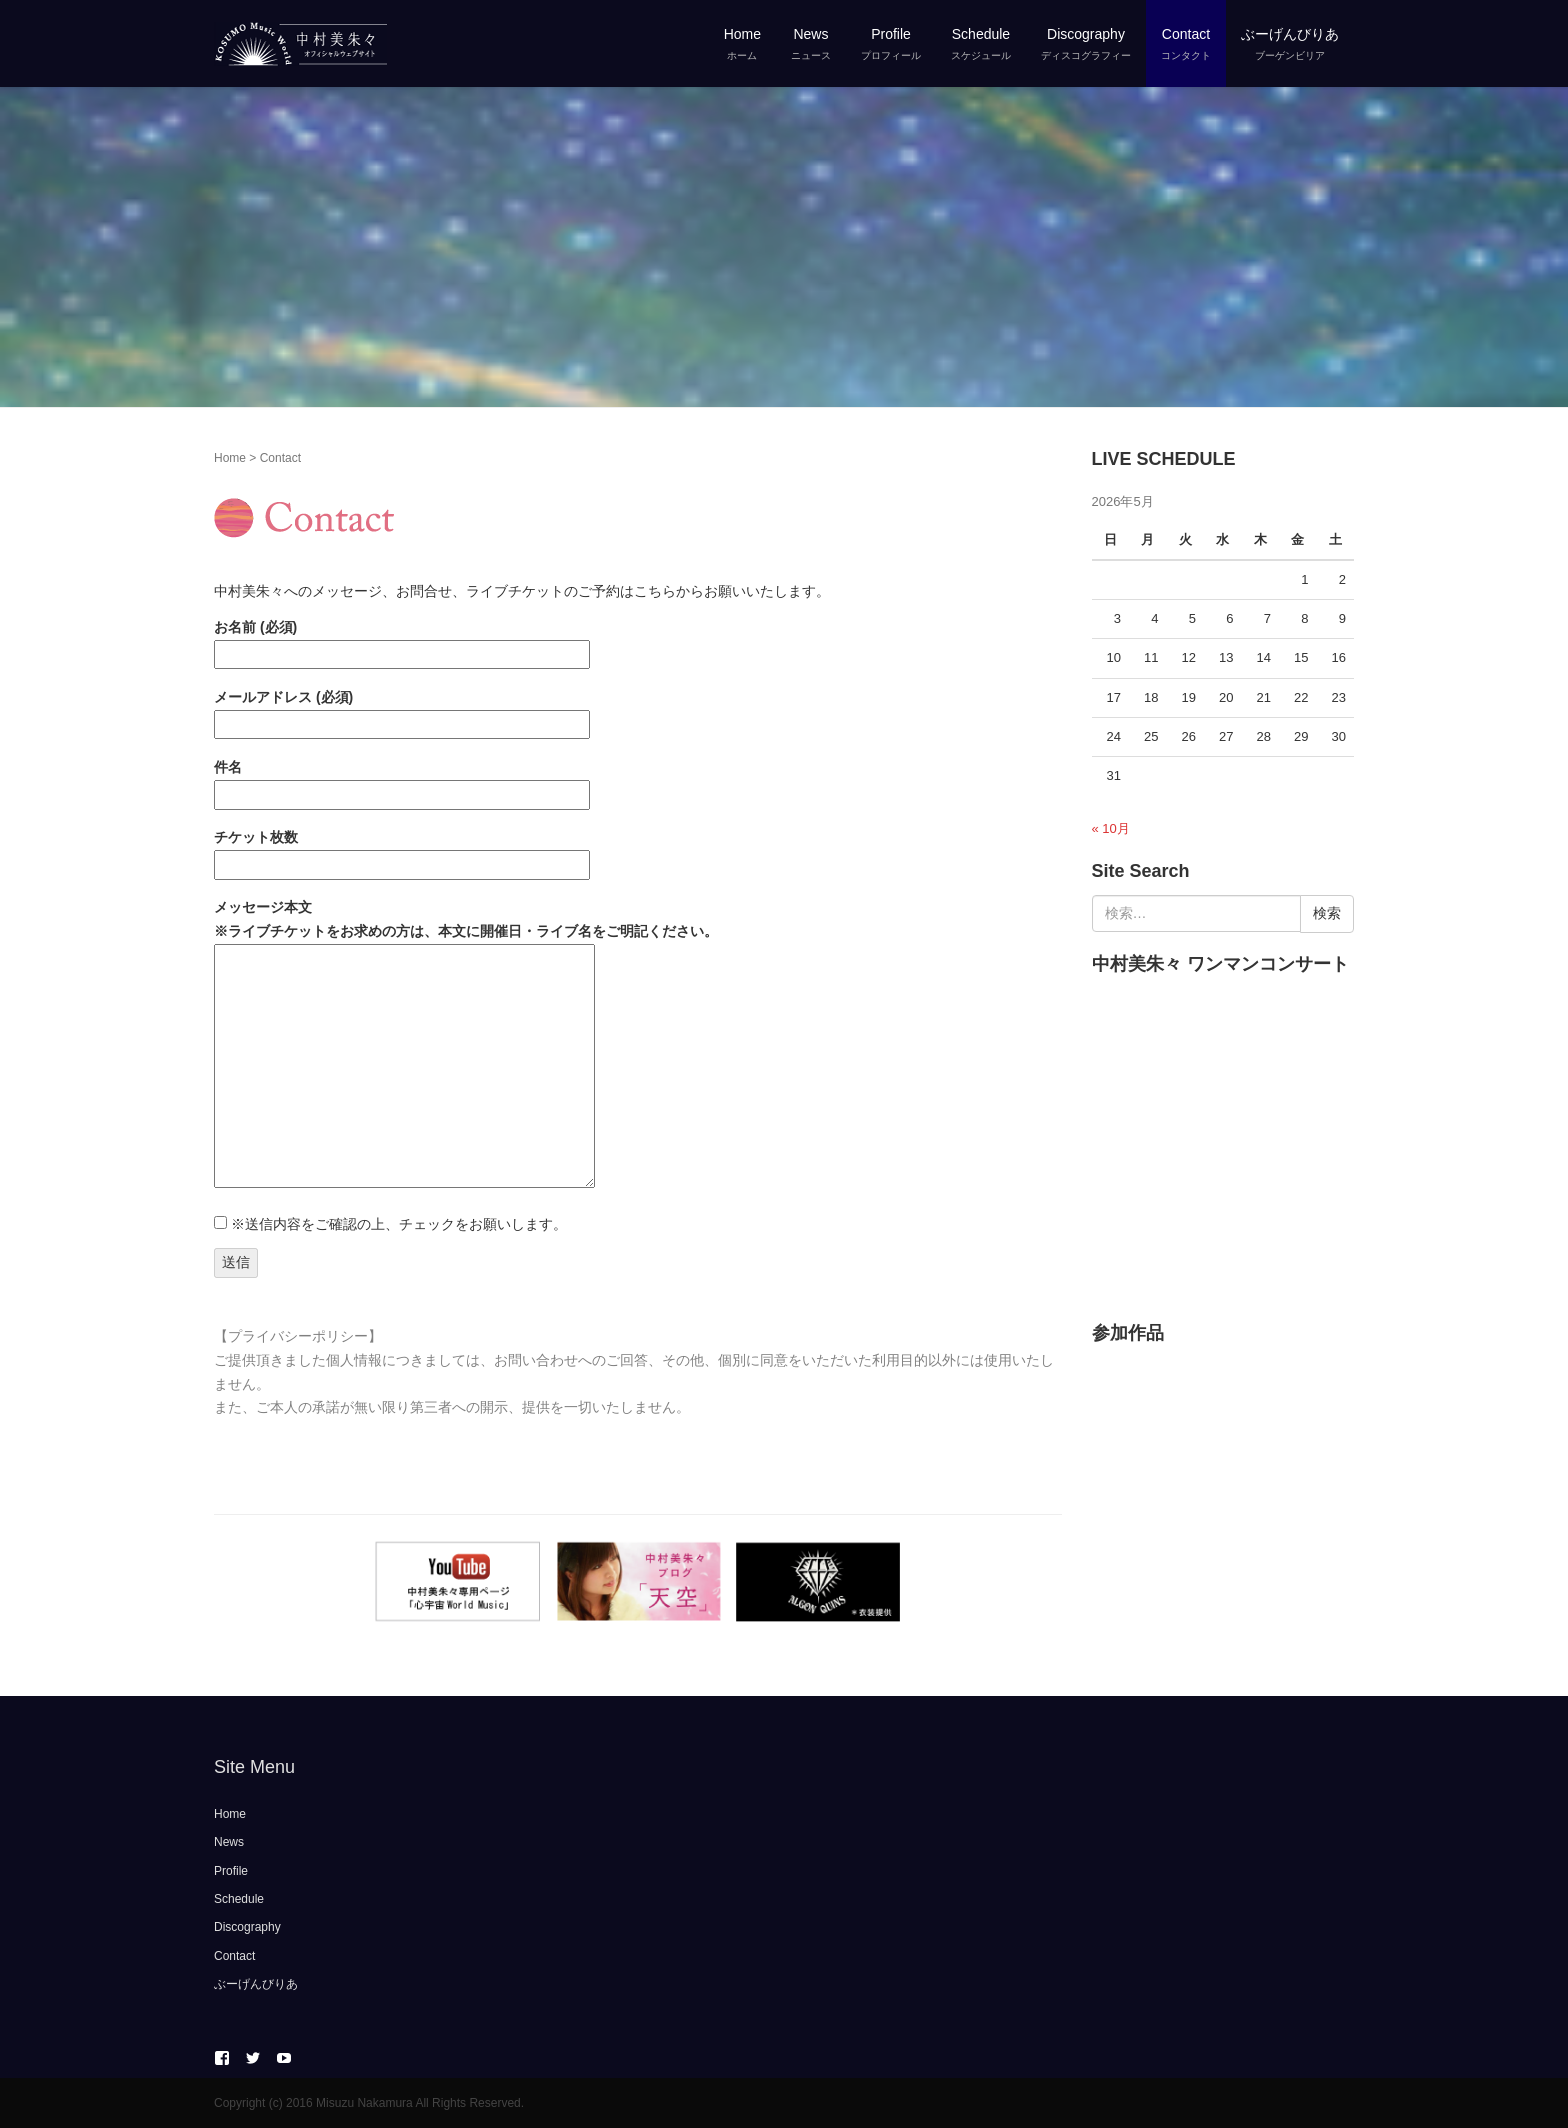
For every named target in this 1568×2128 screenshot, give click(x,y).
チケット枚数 (402, 850)
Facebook (222, 2058)
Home (230, 458)
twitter (253, 2058)
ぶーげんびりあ (256, 1984)
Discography (247, 1927)
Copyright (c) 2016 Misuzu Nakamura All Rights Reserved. (369, 2103)
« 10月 (1111, 828)
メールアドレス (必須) (402, 710)
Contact (234, 1956)
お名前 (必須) (402, 640)
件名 (402, 780)
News (229, 1842)
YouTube (284, 2058)
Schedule (239, 1899)
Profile (231, 1871)
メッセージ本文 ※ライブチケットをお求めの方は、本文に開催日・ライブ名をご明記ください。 (466, 1045)
